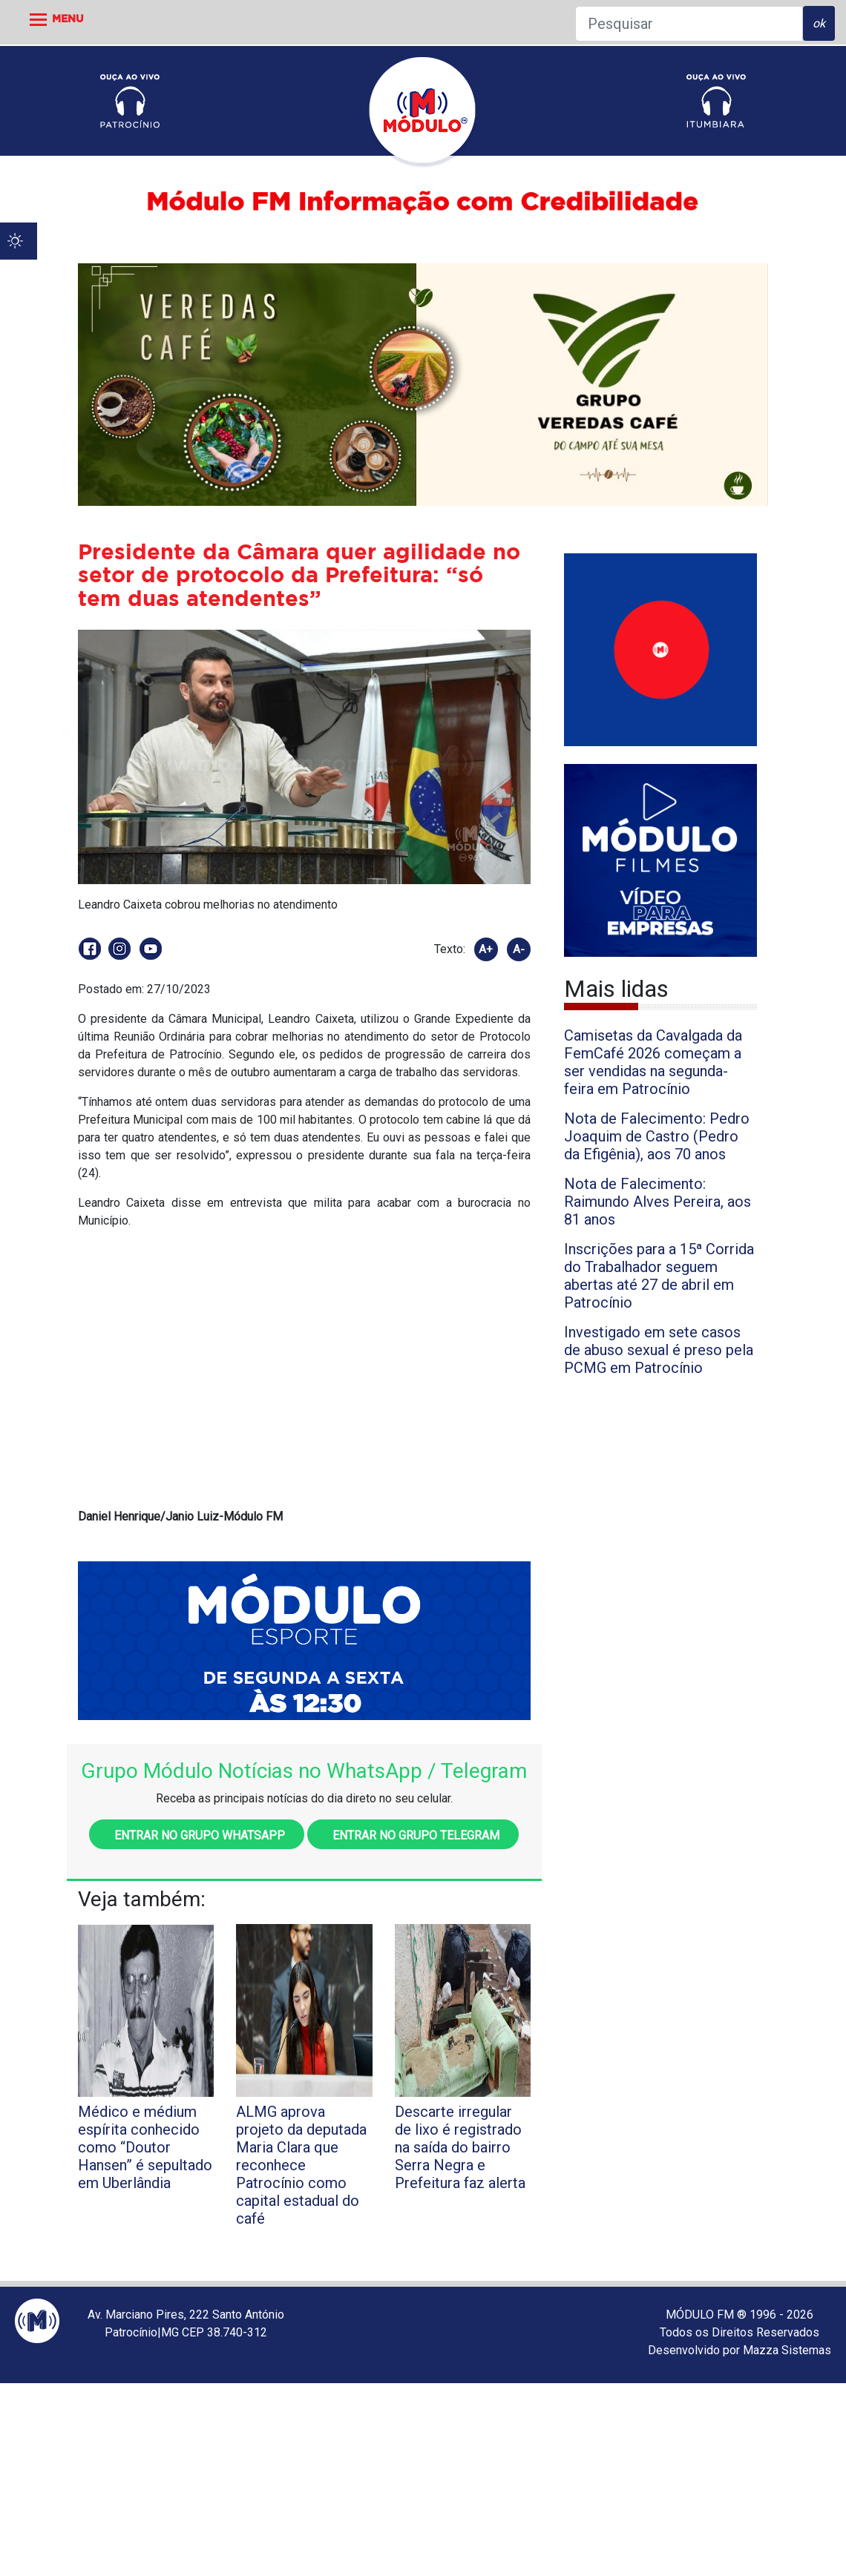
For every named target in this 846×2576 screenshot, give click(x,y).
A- (519, 949)
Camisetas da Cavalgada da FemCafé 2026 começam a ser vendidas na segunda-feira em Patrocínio (653, 1062)
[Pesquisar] (689, 24)
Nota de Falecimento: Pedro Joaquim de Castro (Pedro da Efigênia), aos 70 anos (657, 1136)
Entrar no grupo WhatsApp (196, 1835)
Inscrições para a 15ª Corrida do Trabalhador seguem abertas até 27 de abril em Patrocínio (659, 1275)
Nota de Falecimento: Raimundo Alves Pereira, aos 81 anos (657, 1201)
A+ (486, 949)
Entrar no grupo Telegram (413, 1835)
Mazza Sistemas (787, 2350)
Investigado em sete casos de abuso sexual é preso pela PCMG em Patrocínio (658, 1350)
